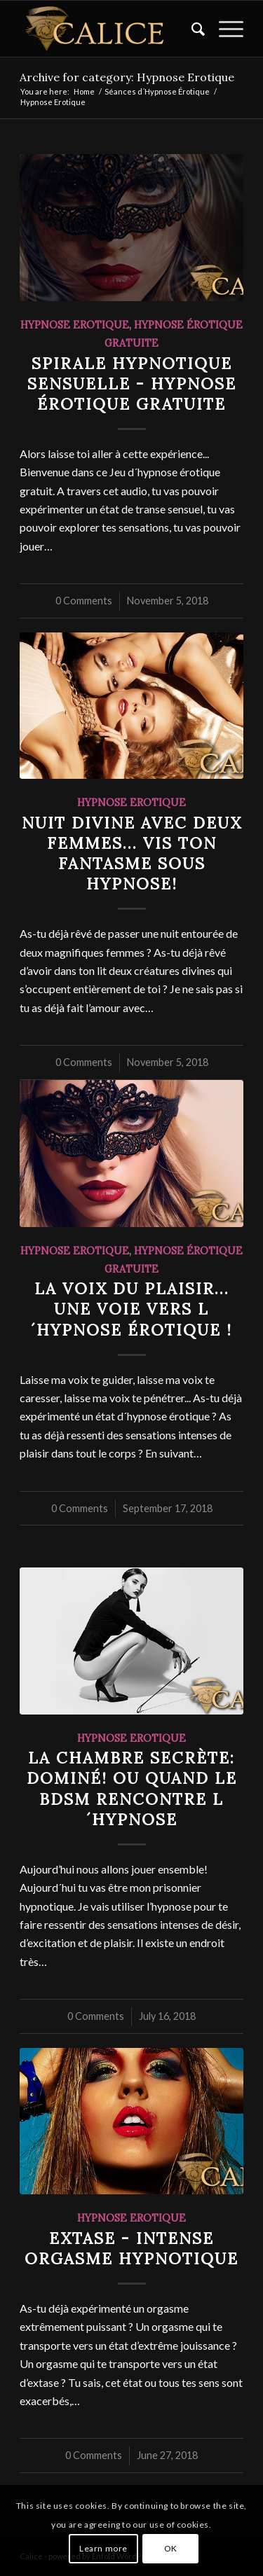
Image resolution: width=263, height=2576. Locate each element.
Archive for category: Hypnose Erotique (127, 77)
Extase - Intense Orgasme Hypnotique (131, 2248)
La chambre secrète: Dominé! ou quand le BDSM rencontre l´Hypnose (132, 1788)
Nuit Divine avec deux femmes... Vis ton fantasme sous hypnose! (132, 853)
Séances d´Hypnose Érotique (157, 91)
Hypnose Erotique (74, 325)
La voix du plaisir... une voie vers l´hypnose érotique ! (131, 1308)
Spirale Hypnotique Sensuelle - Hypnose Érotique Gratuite (131, 383)
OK (170, 2548)
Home (84, 91)
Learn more (103, 2548)
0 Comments (83, 601)
